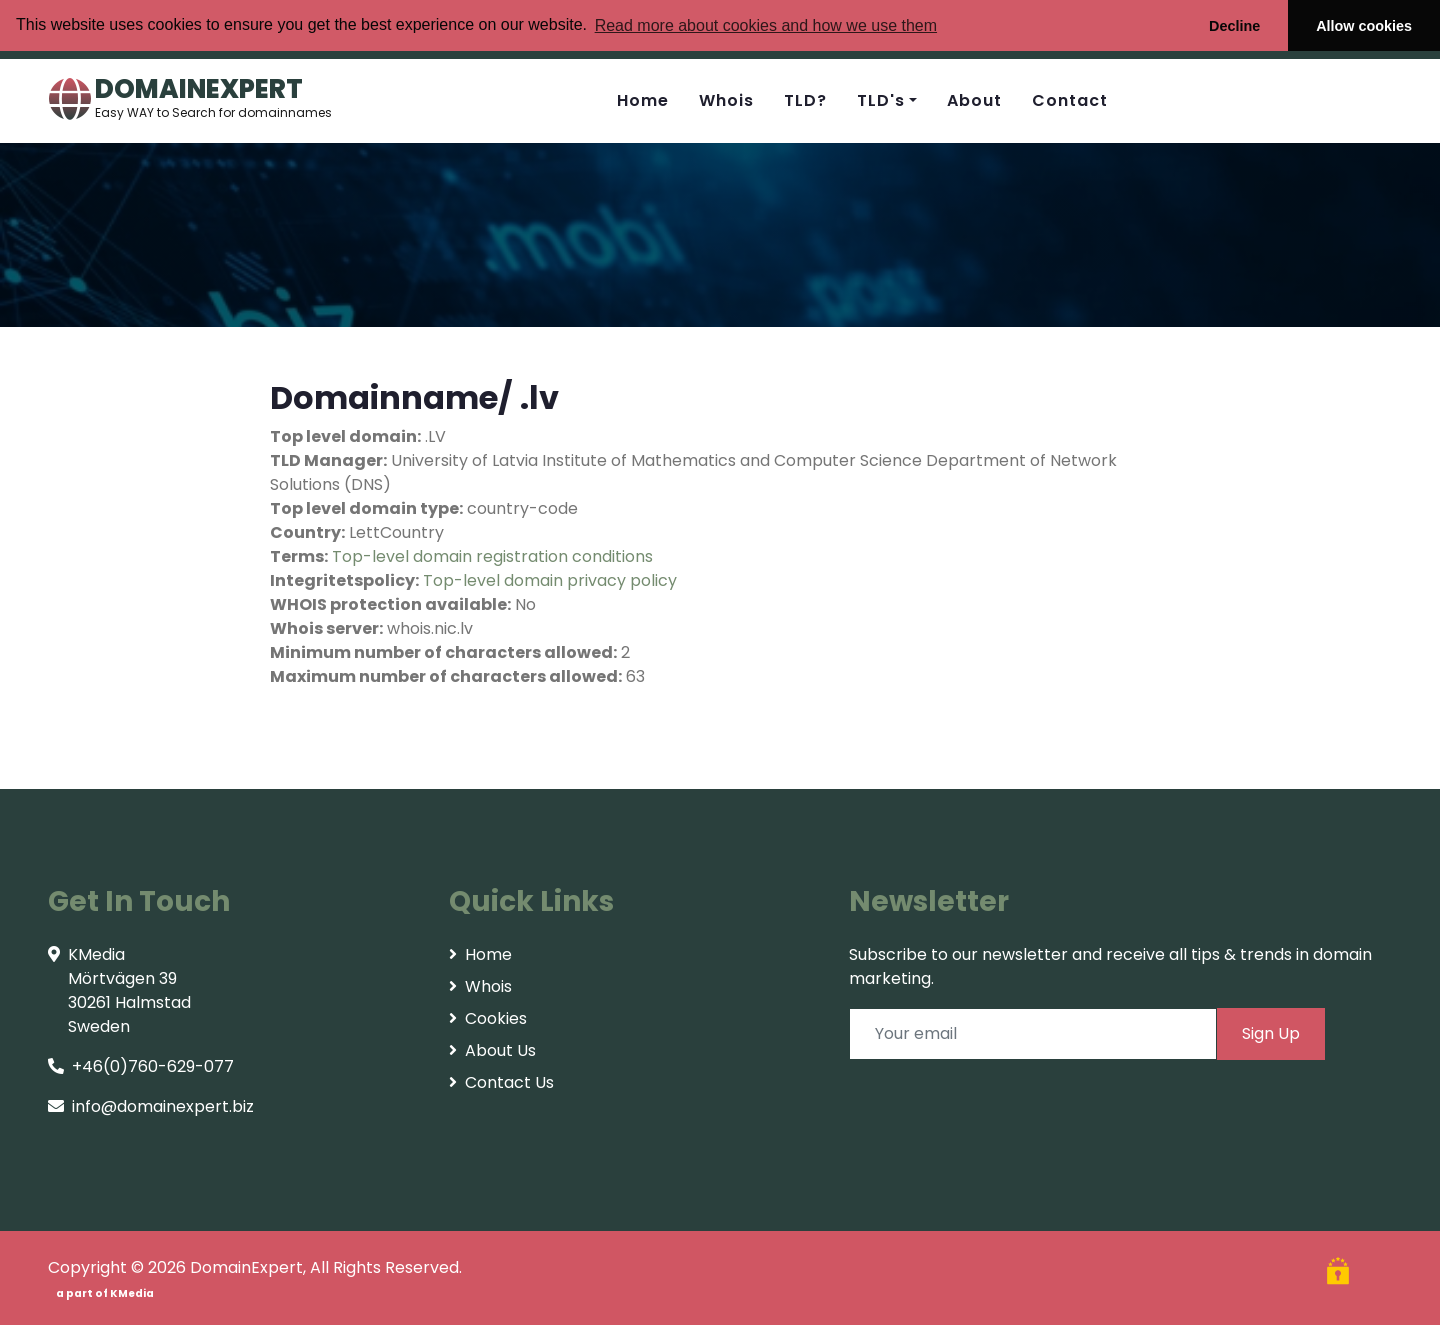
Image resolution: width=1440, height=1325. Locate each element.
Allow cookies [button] (1364, 26)
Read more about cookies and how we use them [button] (766, 25)
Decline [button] (1234, 26)
